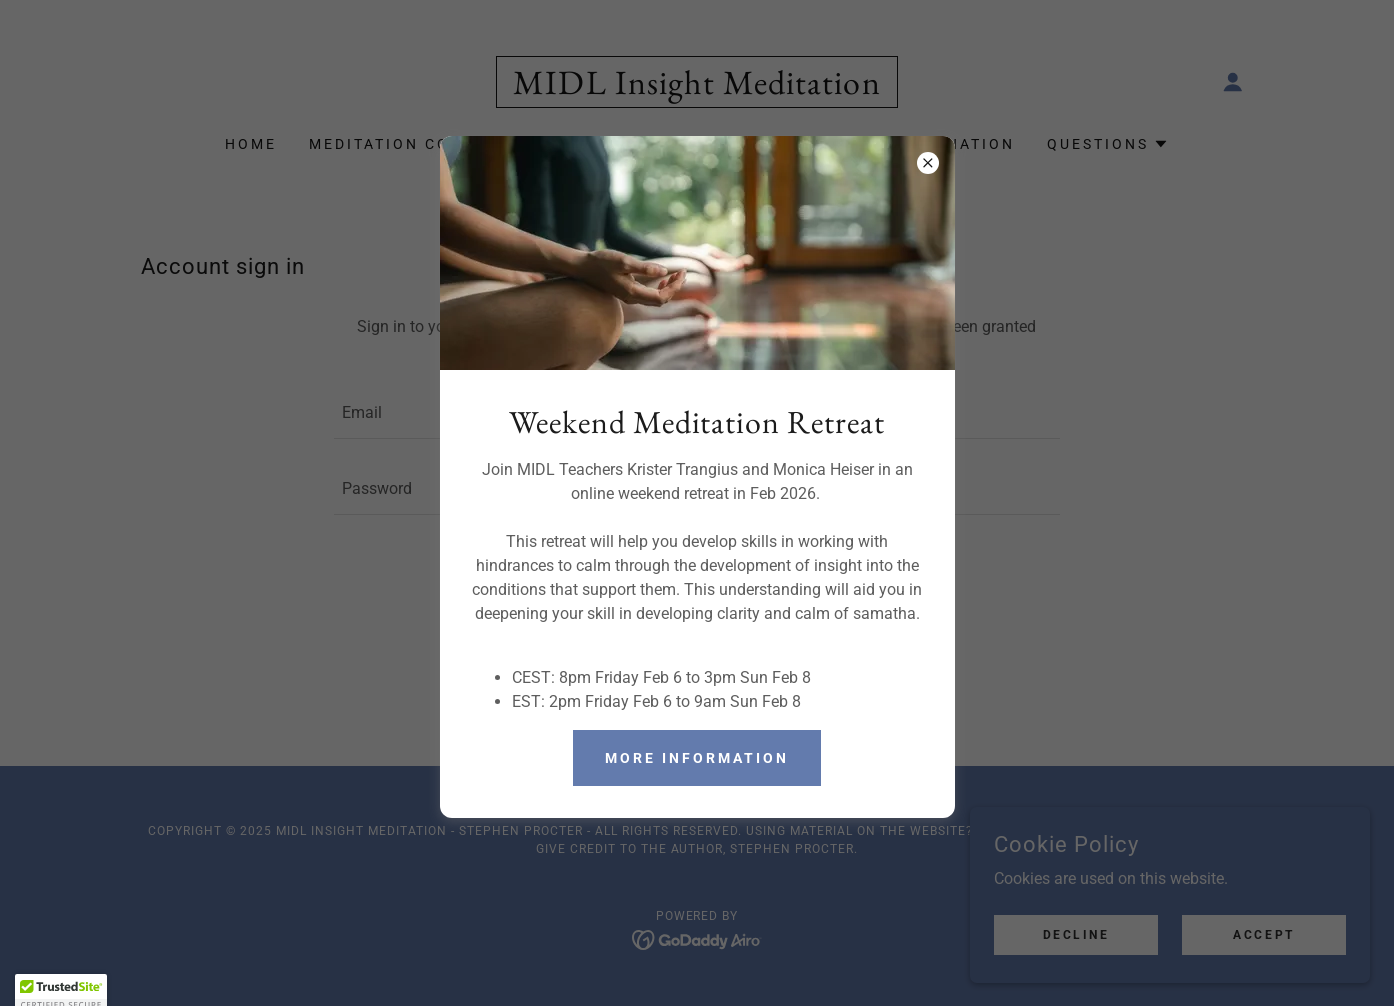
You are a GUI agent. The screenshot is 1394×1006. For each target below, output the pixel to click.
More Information (697, 758)
